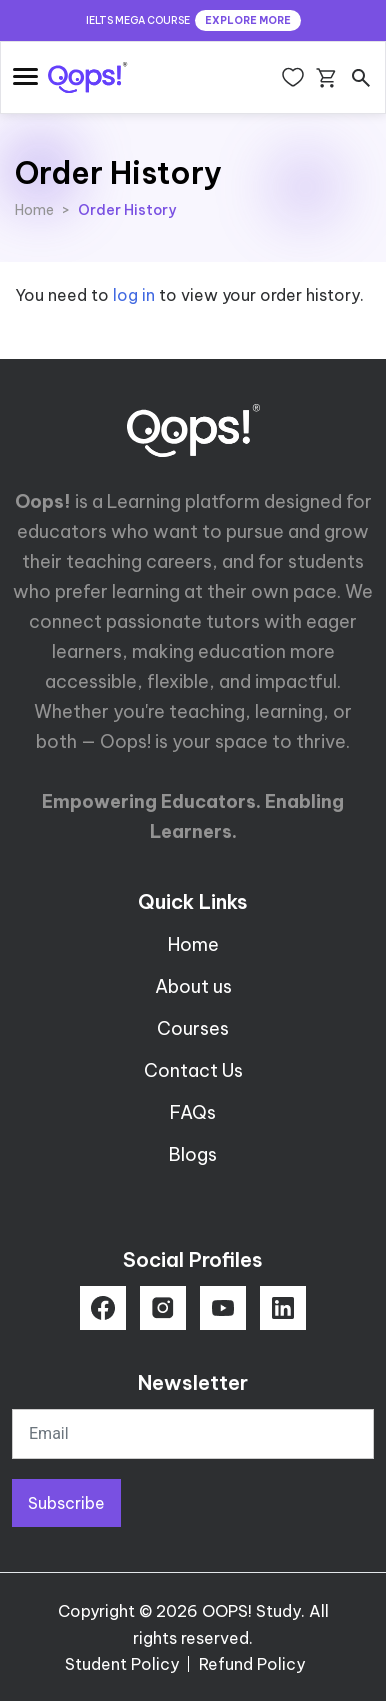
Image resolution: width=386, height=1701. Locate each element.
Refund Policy (252, 1664)
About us (193, 986)
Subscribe (66, 1503)
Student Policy (122, 1664)
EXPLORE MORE (248, 20)
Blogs (193, 1154)
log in (134, 295)
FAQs (193, 1112)
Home (34, 210)
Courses (193, 1028)
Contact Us (193, 1070)
